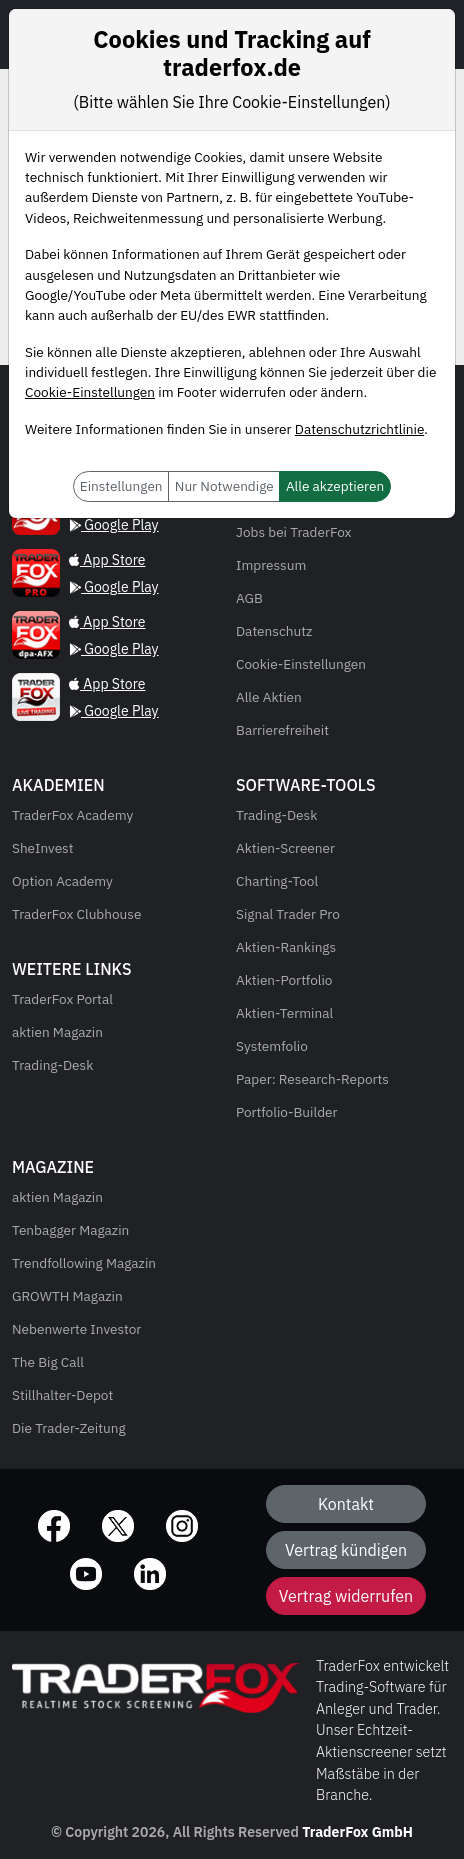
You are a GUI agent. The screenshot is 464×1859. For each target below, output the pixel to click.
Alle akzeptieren (335, 486)
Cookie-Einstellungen (90, 392)
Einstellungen (121, 486)
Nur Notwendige (224, 486)
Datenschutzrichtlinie (359, 429)
